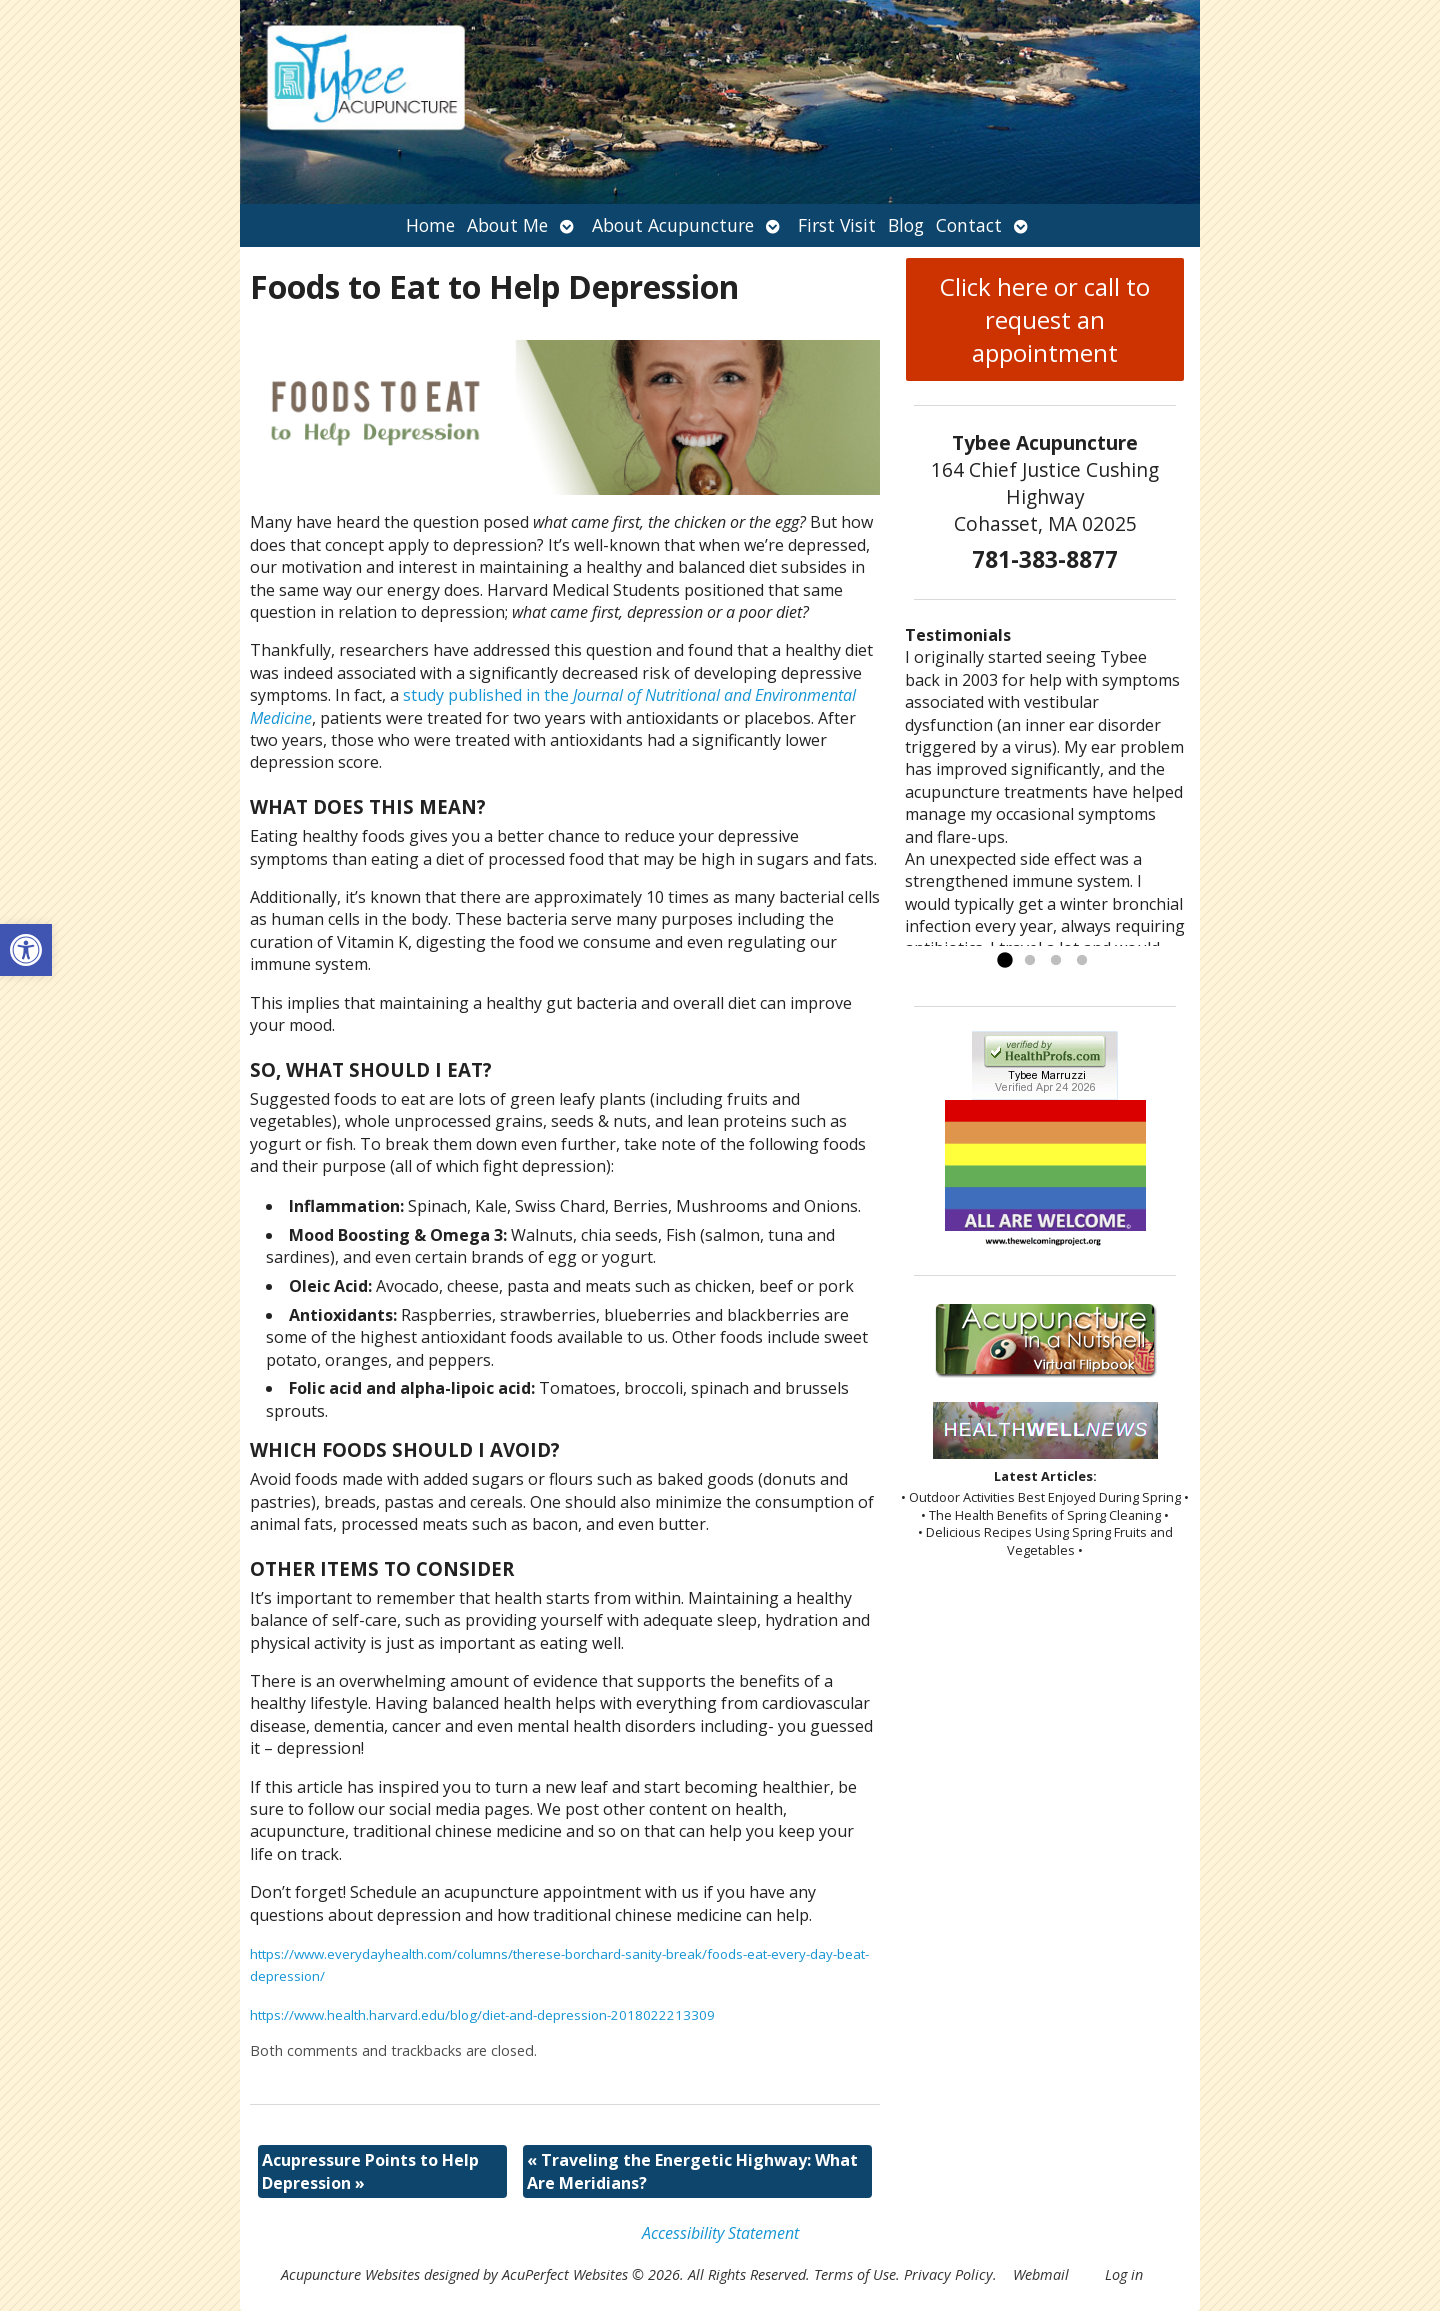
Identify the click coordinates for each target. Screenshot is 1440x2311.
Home (430, 225)
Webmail (1041, 2274)
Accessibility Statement (720, 2233)
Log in (1124, 2274)
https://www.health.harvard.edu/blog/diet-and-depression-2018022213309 (482, 2015)
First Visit (837, 225)
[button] (26, 950)
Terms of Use (855, 2274)
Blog (906, 225)
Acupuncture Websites (350, 2274)
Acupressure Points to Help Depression (370, 2171)
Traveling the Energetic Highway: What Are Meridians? (692, 2171)
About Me (507, 225)
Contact (969, 225)
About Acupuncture (673, 225)
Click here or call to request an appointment (1045, 319)
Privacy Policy (948, 2274)
